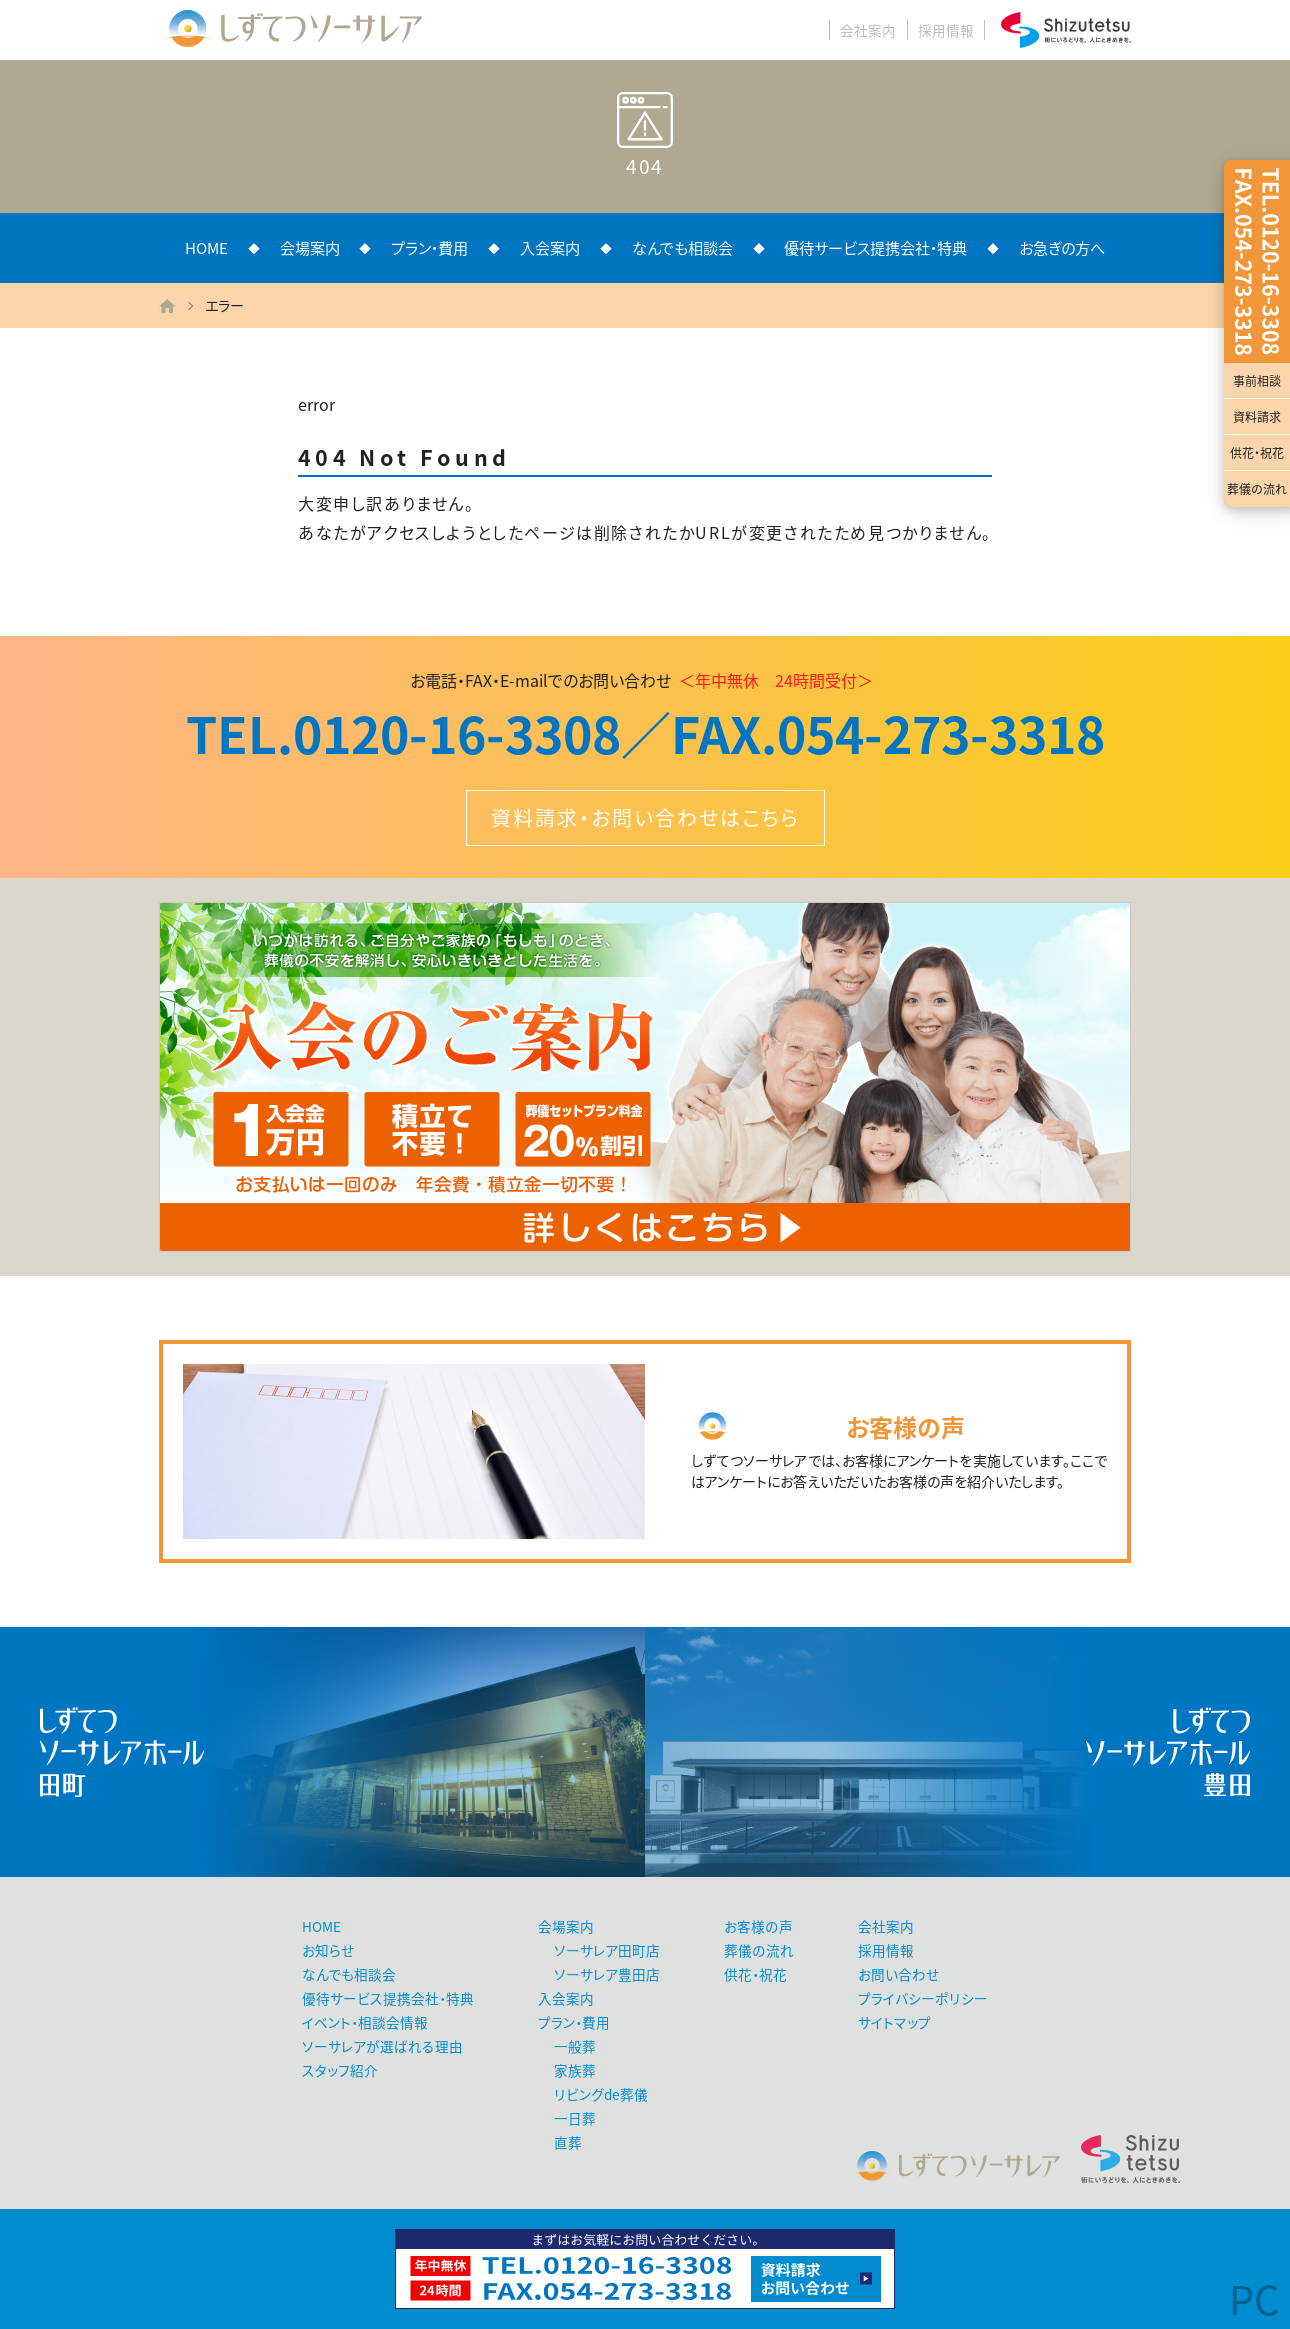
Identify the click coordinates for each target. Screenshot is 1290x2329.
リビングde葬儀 (601, 2094)
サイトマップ (894, 2022)
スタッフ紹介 (340, 2070)
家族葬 (575, 2070)
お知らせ (328, 1950)
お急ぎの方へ (1062, 247)
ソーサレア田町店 (607, 1950)
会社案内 (868, 30)
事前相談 (1257, 381)
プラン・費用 (429, 247)
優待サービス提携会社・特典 (875, 247)
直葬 (568, 2142)
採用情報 (946, 30)
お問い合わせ (898, 1974)
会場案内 (310, 247)
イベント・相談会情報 (365, 2022)
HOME (206, 247)
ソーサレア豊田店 (607, 1974)
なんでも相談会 (682, 247)
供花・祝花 (1257, 453)
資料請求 (1257, 417)
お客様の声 (758, 1926)
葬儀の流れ (1257, 489)
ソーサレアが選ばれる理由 (382, 2046)
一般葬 (575, 2046)
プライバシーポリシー (923, 1998)
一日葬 (575, 2118)
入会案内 (550, 247)
